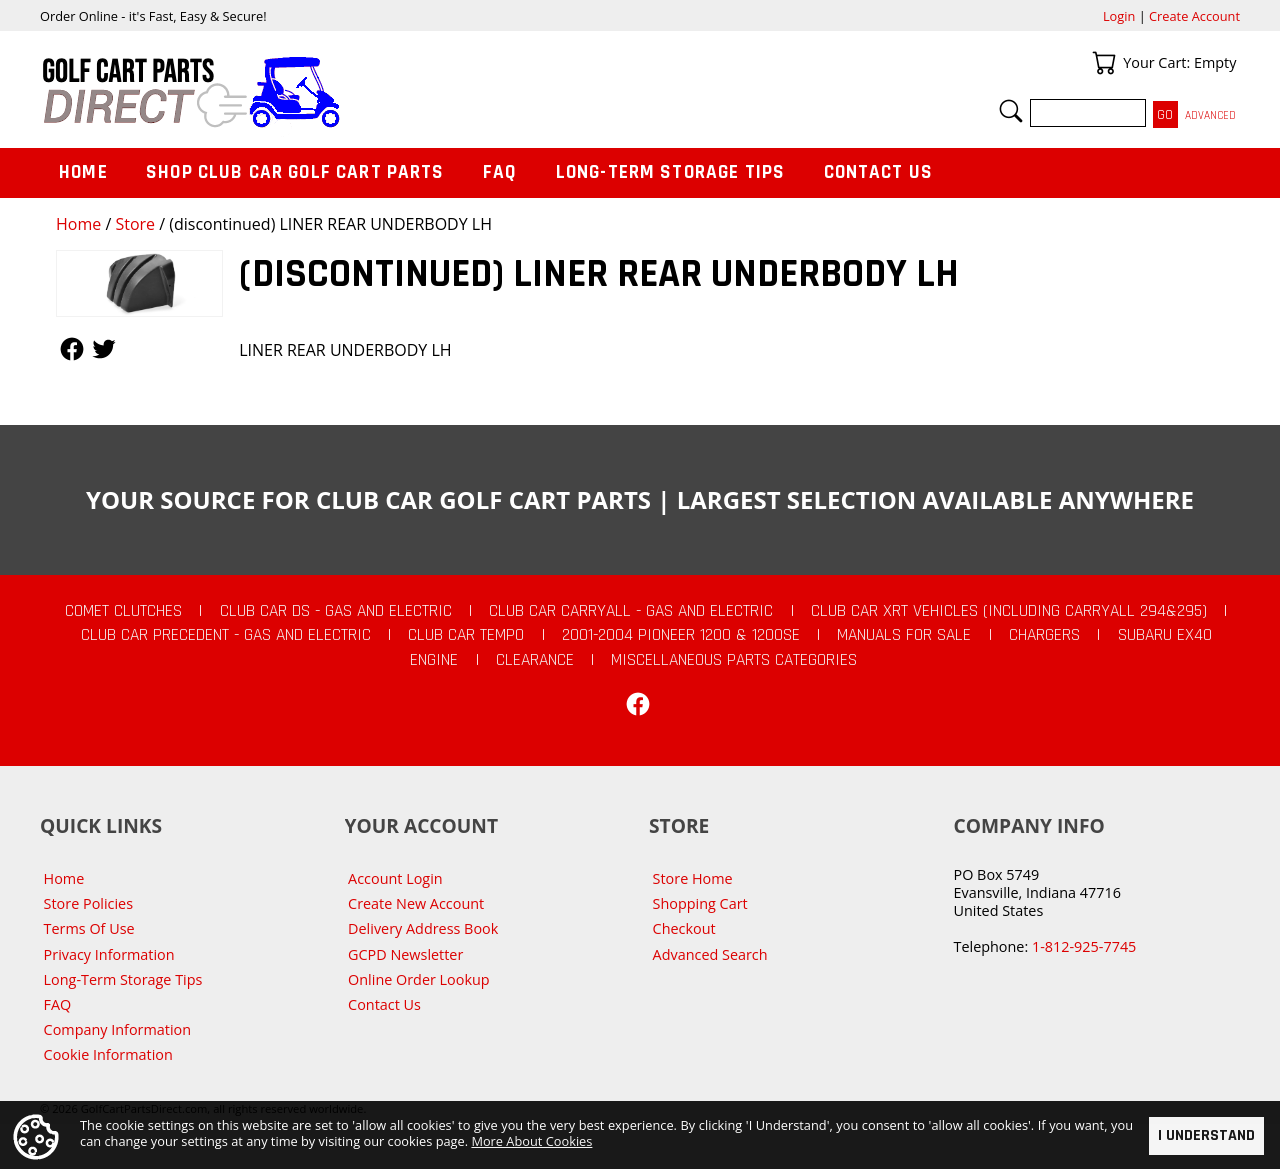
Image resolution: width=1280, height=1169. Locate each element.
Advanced (1210, 115)
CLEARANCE (535, 660)
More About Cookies (531, 1140)
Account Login (395, 878)
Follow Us (72, 349)
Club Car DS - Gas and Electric (336, 611)
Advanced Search (710, 954)
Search (1011, 111)
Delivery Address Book (423, 928)
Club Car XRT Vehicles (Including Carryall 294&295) (1009, 611)
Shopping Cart (700, 903)
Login (1119, 16)
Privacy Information (109, 954)
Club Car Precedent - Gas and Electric (226, 635)
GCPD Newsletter (405, 954)
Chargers (1044, 635)
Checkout (684, 928)
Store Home (693, 878)
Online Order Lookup (419, 979)
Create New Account (416, 903)
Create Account (1194, 16)
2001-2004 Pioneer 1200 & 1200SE (681, 635)
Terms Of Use (89, 928)
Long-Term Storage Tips (670, 172)
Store (135, 224)
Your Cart (1104, 63)
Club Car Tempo (466, 635)
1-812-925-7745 (1084, 946)
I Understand (1206, 1135)
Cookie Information (108, 1054)
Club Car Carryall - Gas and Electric (631, 611)
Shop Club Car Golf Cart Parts (295, 172)
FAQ (500, 172)
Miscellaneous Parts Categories (734, 660)
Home (78, 224)
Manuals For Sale (904, 635)
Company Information (117, 1029)
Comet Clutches (123, 611)
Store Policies (88, 903)
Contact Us (879, 172)
